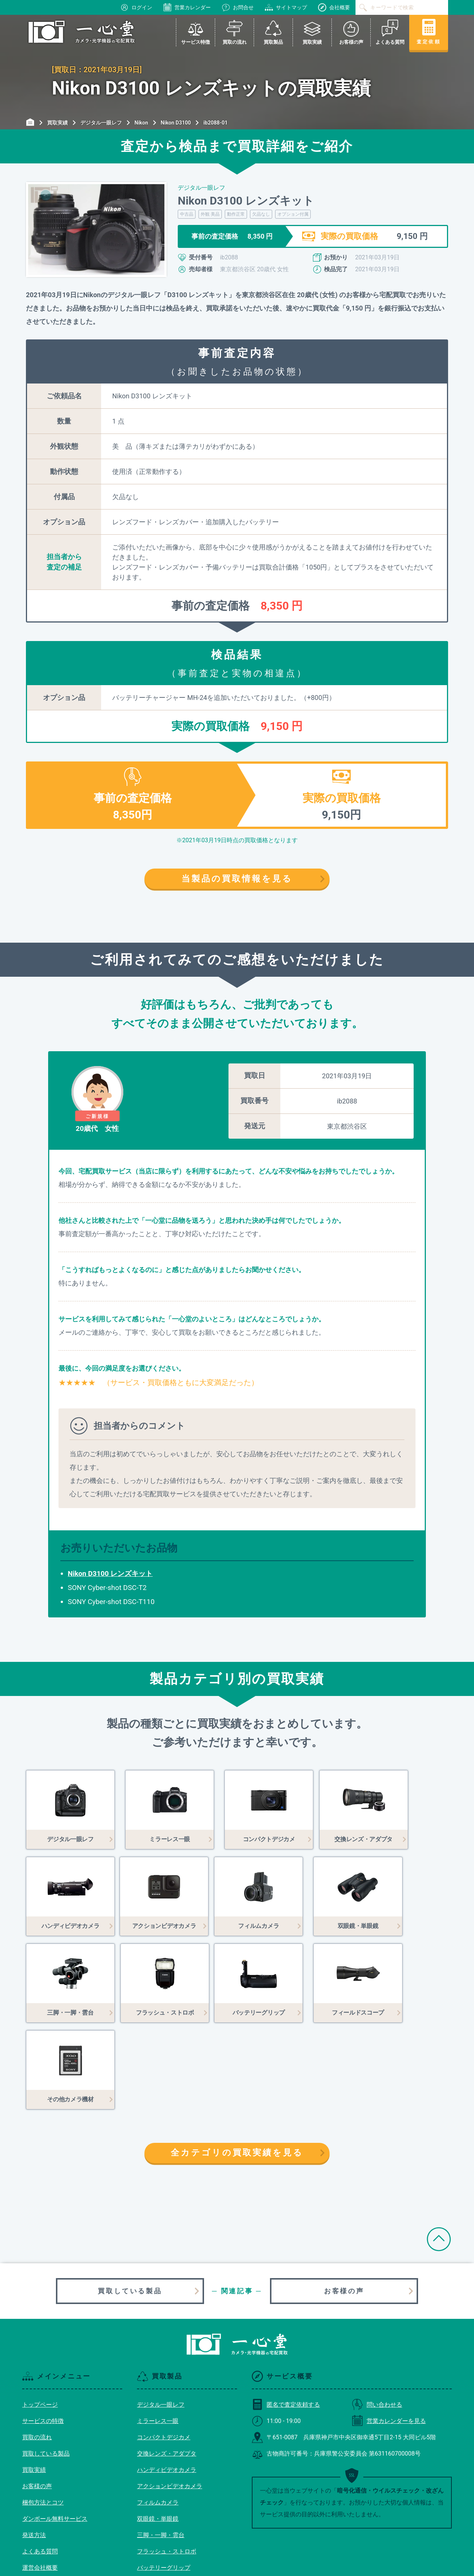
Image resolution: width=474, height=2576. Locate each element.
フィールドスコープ (163, 2497)
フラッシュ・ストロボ (166, 2464)
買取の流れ (37, 2350)
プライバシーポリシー (51, 2513)
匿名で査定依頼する (286, 2317)
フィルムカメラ (157, 2415)
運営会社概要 (40, 2480)
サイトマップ (286, 7)
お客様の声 (344, 2204)
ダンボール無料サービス (54, 2432)
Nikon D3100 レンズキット (110, 1573)
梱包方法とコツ (43, 2415)
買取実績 (34, 2383)
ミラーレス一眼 (157, 2334)
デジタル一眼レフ (160, 2317)
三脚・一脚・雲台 (160, 2448)
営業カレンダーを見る (389, 2334)
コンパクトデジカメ (163, 2350)
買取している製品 (130, 2204)
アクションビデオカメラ (169, 2399)
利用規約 (34, 2497)
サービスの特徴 (43, 2334)
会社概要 (334, 7)
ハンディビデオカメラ (166, 2383)
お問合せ (238, 7)
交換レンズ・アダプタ (166, 2366)
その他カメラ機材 (160, 2513)
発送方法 (34, 2448)
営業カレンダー (187, 7)
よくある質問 (40, 2464)
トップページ (40, 2317)
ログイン (136, 7)
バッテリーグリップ (163, 2480)
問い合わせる (377, 2317)
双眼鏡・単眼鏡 (157, 2432)
